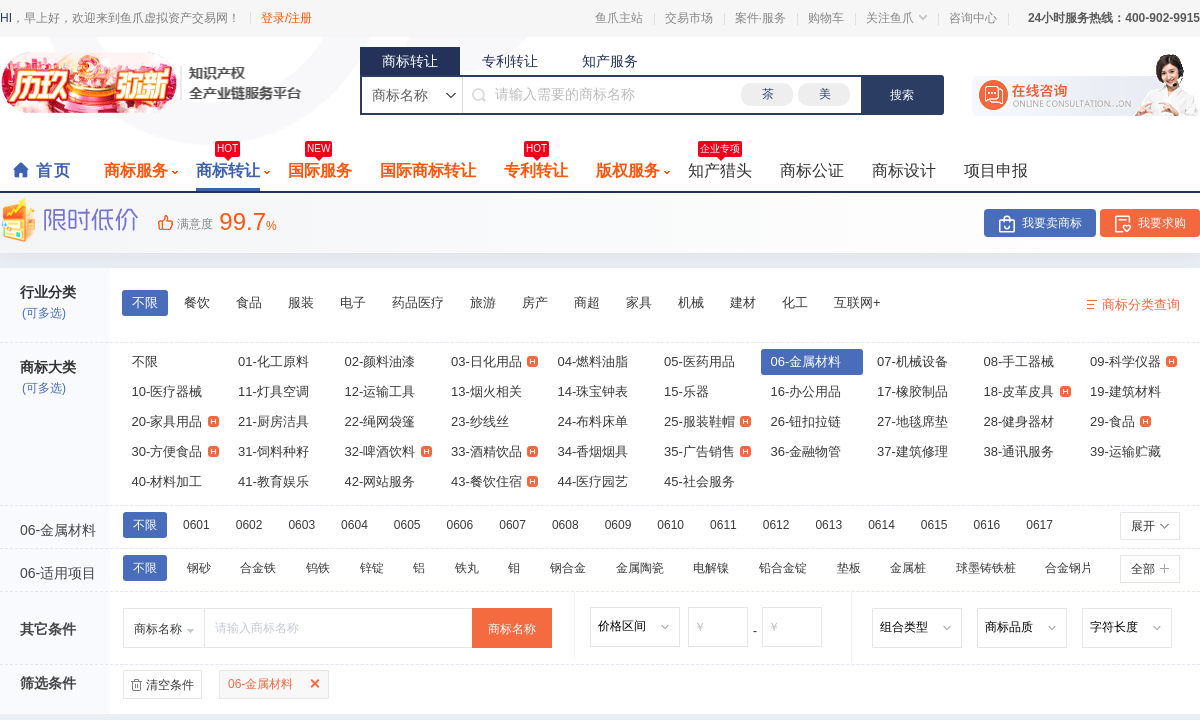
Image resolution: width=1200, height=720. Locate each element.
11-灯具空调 (273, 391)
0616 (987, 525)
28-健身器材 (1019, 421)
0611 (723, 525)
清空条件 (170, 685)
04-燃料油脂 (593, 361)
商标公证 (812, 170)
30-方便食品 (175, 451)
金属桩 (908, 568)
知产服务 (610, 61)
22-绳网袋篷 (380, 421)
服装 (301, 302)
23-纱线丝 (480, 421)
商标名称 (512, 629)
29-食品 (1120, 421)
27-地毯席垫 (912, 421)
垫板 (849, 568)
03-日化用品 (494, 361)
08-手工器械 (1019, 361)
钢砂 (199, 568)
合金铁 (258, 568)
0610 (670, 525)
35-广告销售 (707, 451)
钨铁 (318, 568)
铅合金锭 (783, 568)
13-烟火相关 (486, 391)
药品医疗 (418, 302)
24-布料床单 (593, 421)
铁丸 (467, 568)
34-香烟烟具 (593, 451)
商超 (587, 302)
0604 (354, 525)
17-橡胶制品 (912, 391)
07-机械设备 (912, 361)
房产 (535, 302)
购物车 (826, 18)
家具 (639, 302)
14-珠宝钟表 (593, 391)
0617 (1039, 525)
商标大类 (48, 367)
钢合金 (568, 568)
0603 (301, 525)
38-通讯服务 (1019, 451)
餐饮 (197, 302)
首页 (54, 170)
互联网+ (857, 302)
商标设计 (904, 170)
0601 (196, 525)
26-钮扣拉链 (806, 421)
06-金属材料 (806, 361)
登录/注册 (286, 18)
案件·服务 (760, 18)
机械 (691, 302)
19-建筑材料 (1125, 391)
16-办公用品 (806, 391)
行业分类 (48, 292)
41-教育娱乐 (273, 481)
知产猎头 (720, 165)
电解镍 (711, 568)
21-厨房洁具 (273, 421)
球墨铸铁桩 (986, 568)
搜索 (902, 95)
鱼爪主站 (619, 18)
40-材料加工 (167, 481)
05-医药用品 (699, 361)
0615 (934, 525)
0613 (828, 525)
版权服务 (633, 170)
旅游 (483, 302)
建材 (743, 302)
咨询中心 (973, 18)
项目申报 (996, 170)
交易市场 (689, 18)
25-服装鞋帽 (707, 421)
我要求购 (1162, 223)
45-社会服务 (699, 481)
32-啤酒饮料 (388, 451)
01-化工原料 (273, 361)
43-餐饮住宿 (494, 481)
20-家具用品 (175, 421)
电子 (353, 302)
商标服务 (141, 170)
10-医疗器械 (167, 391)
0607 (512, 525)
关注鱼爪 (896, 18)
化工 (795, 302)
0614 (881, 525)
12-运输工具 (380, 391)
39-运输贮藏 (1125, 451)
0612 (776, 525)
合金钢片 (1069, 568)
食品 (249, 302)
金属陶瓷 (640, 568)
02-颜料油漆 (380, 361)
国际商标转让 (428, 170)
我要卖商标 (1052, 223)
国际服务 (320, 165)
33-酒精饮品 (494, 451)
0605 (407, 525)
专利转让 (510, 61)
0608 (565, 525)
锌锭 (372, 568)
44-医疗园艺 (593, 481)
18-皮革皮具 (1027, 391)
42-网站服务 (380, 481)
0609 (618, 525)
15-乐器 (686, 391)
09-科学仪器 (1133, 361)
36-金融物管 (806, 451)
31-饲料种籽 (273, 451)
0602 (249, 525)
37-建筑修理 (912, 451)
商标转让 (410, 61)
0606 (460, 525)
